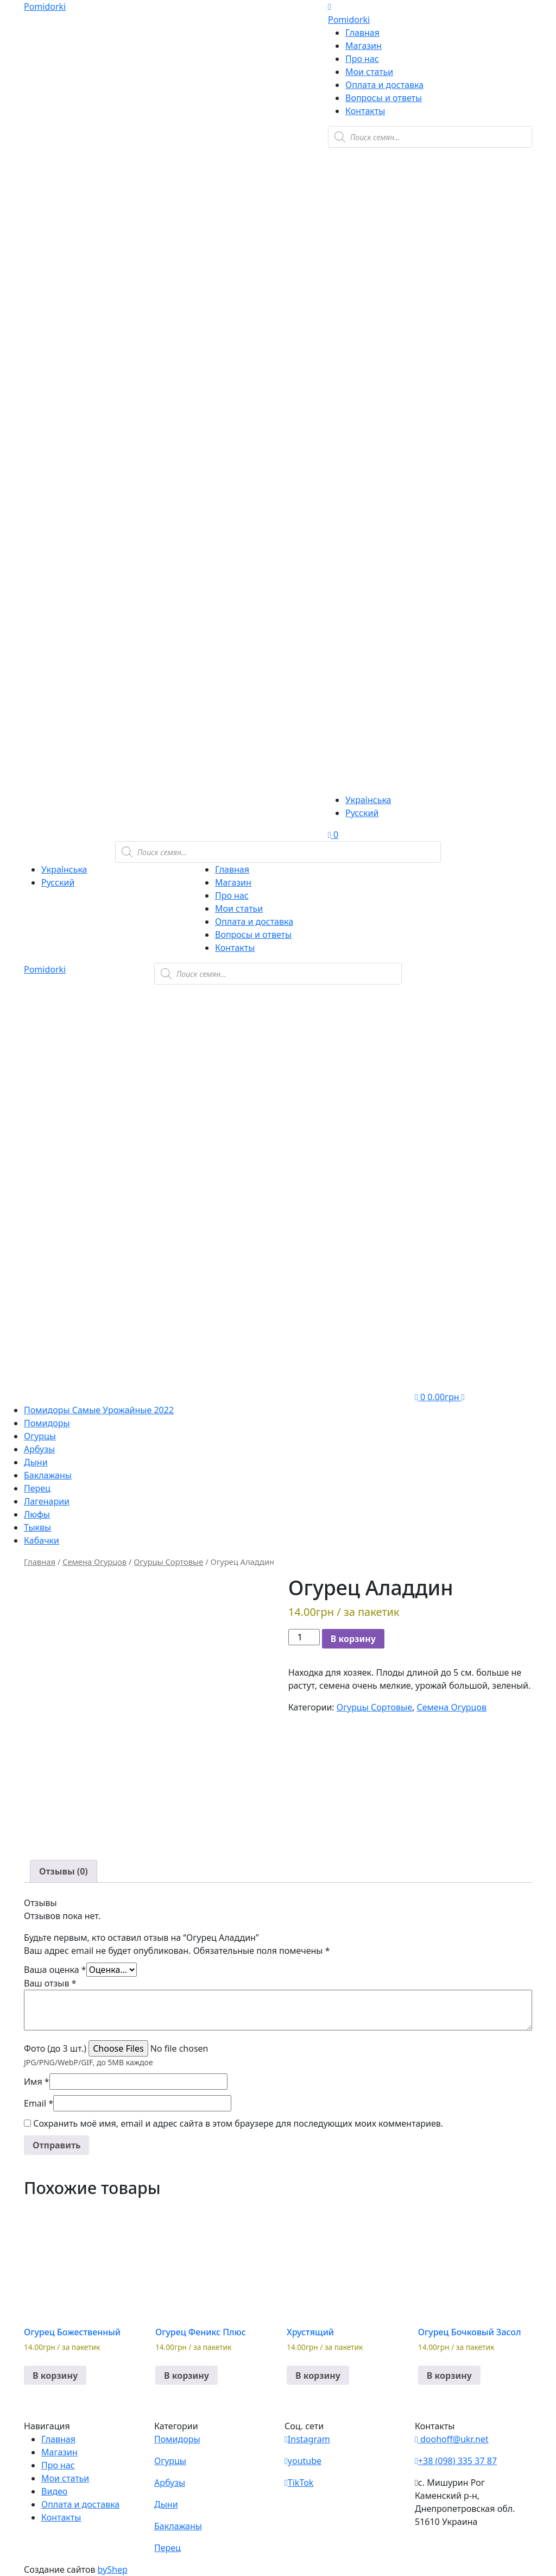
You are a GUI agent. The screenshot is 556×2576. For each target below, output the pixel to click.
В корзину (353, 1639)
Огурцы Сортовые (168, 1561)
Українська (368, 800)
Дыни (36, 1462)
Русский (361, 813)
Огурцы (40, 1436)
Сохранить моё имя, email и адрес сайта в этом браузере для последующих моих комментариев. (238, 2123)
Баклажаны (48, 1475)
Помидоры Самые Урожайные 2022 (99, 1410)
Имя (36, 2082)
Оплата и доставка (384, 85)
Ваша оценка (55, 1970)
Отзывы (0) (63, 1871)
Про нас (362, 59)
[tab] (63, 1871)
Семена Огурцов (94, 1561)
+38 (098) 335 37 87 (456, 2461)
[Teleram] (430, 378)
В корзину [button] (55, 2375)
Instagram (307, 2439)
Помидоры (47, 1423)
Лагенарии (47, 1501)
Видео (54, 2491)
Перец (37, 1488)
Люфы (37, 1514)
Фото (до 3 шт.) (55, 2048)
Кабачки (41, 1540)
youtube (303, 2461)
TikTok (299, 2483)
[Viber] (393, 211)
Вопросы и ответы (383, 98)
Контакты (365, 111)
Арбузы (39, 1449)
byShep (113, 2569)
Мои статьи (369, 72)
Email (38, 2103)
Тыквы (37, 1527)
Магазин (363, 46)
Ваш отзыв (50, 1983)
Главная (362, 33)
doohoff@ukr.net (452, 2439)
